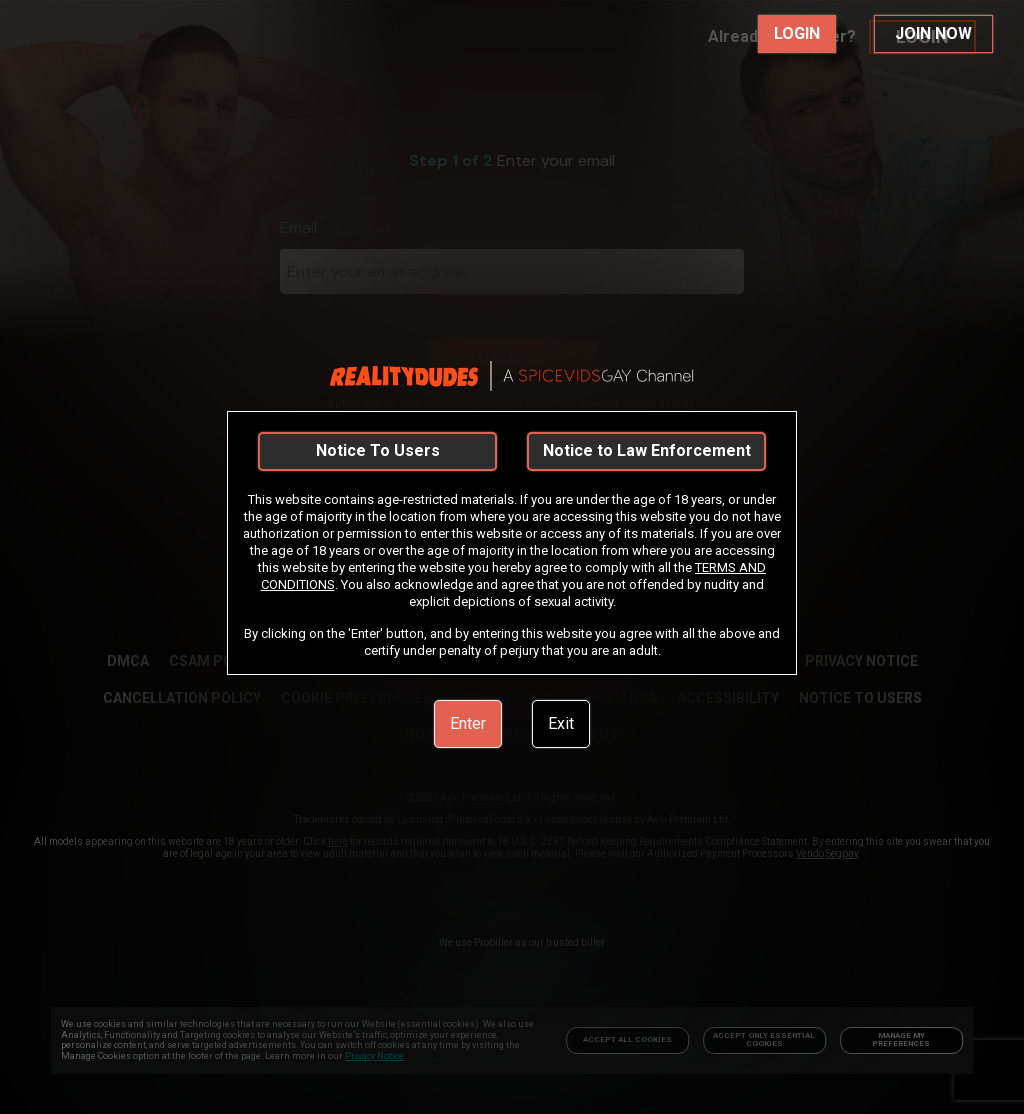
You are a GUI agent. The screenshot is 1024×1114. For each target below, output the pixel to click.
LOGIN (797, 33)
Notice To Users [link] (378, 450)
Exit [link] (561, 723)
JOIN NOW (933, 33)
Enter (468, 723)
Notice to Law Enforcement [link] (647, 450)
